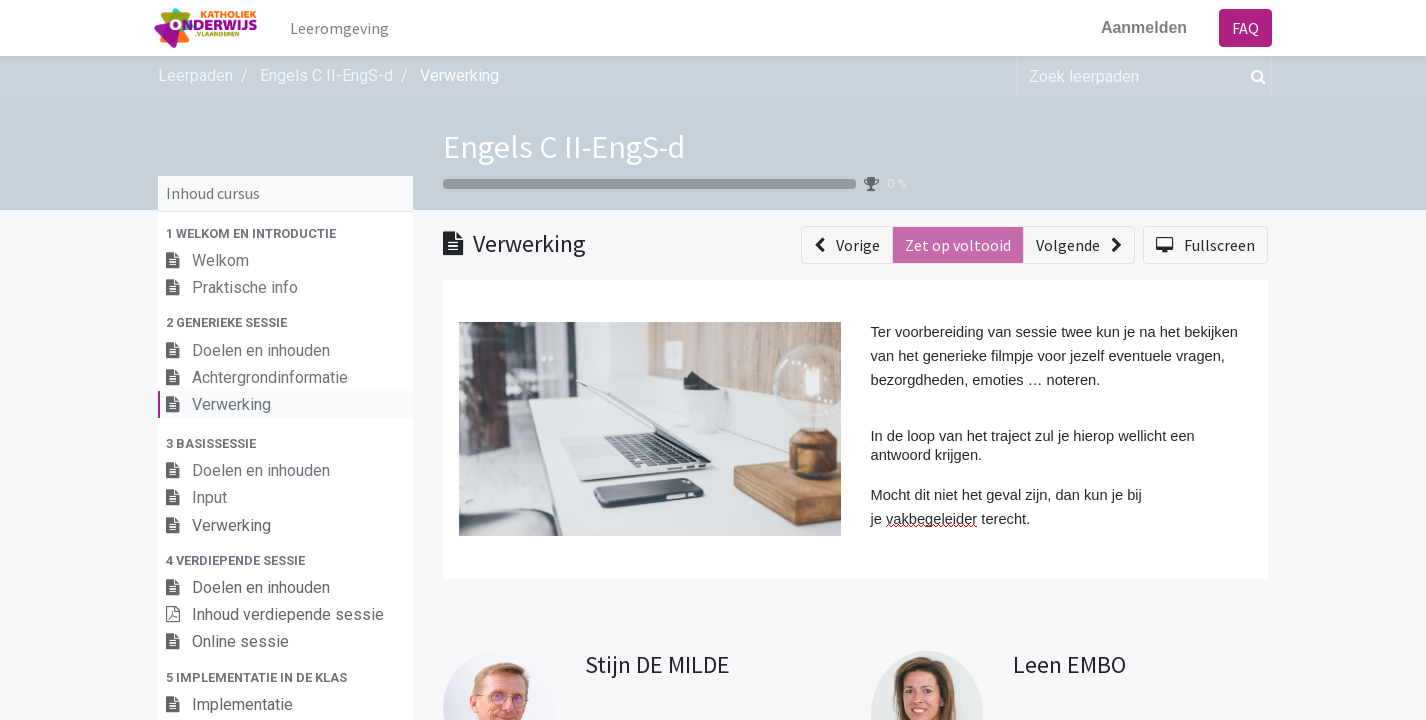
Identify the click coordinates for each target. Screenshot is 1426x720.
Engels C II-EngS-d (564, 147)
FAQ (1241, 28)
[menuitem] (344, 28)
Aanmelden (1140, 27)
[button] (285, 233)
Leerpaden (195, 75)
